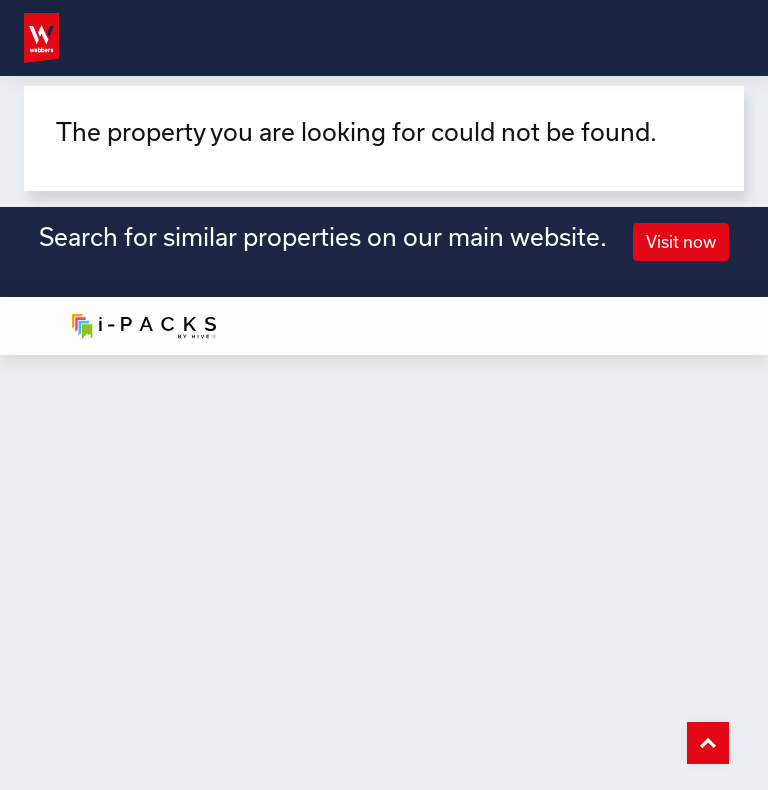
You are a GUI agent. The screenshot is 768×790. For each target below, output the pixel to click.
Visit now (681, 241)
